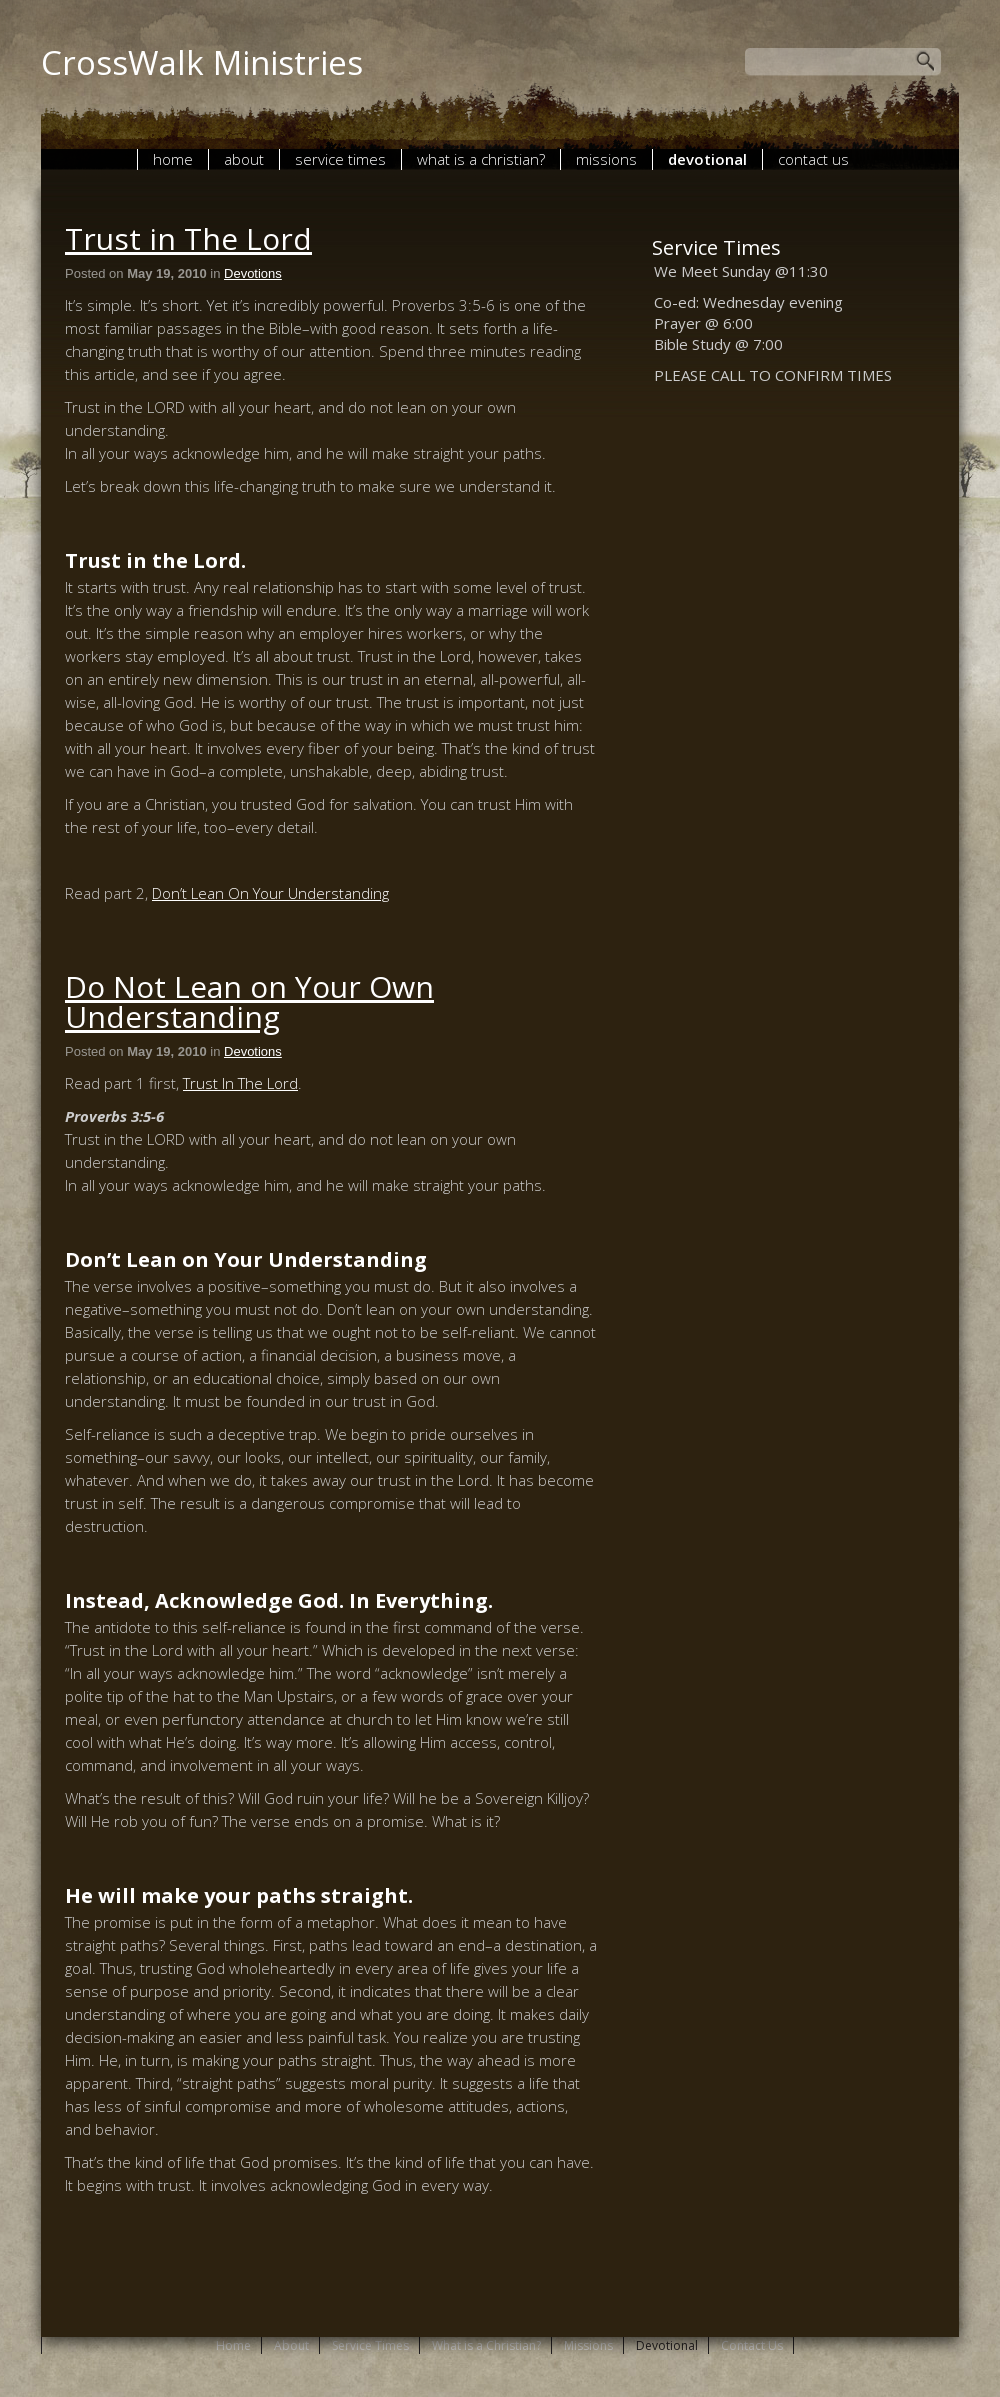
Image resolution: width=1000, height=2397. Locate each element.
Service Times (340, 159)
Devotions (253, 273)
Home (173, 159)
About (244, 159)
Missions (606, 159)
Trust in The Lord (188, 238)
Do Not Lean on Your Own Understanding (249, 1001)
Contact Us (813, 159)
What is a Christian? (481, 159)
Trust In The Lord (240, 1083)
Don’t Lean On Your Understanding (270, 893)
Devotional (707, 159)
